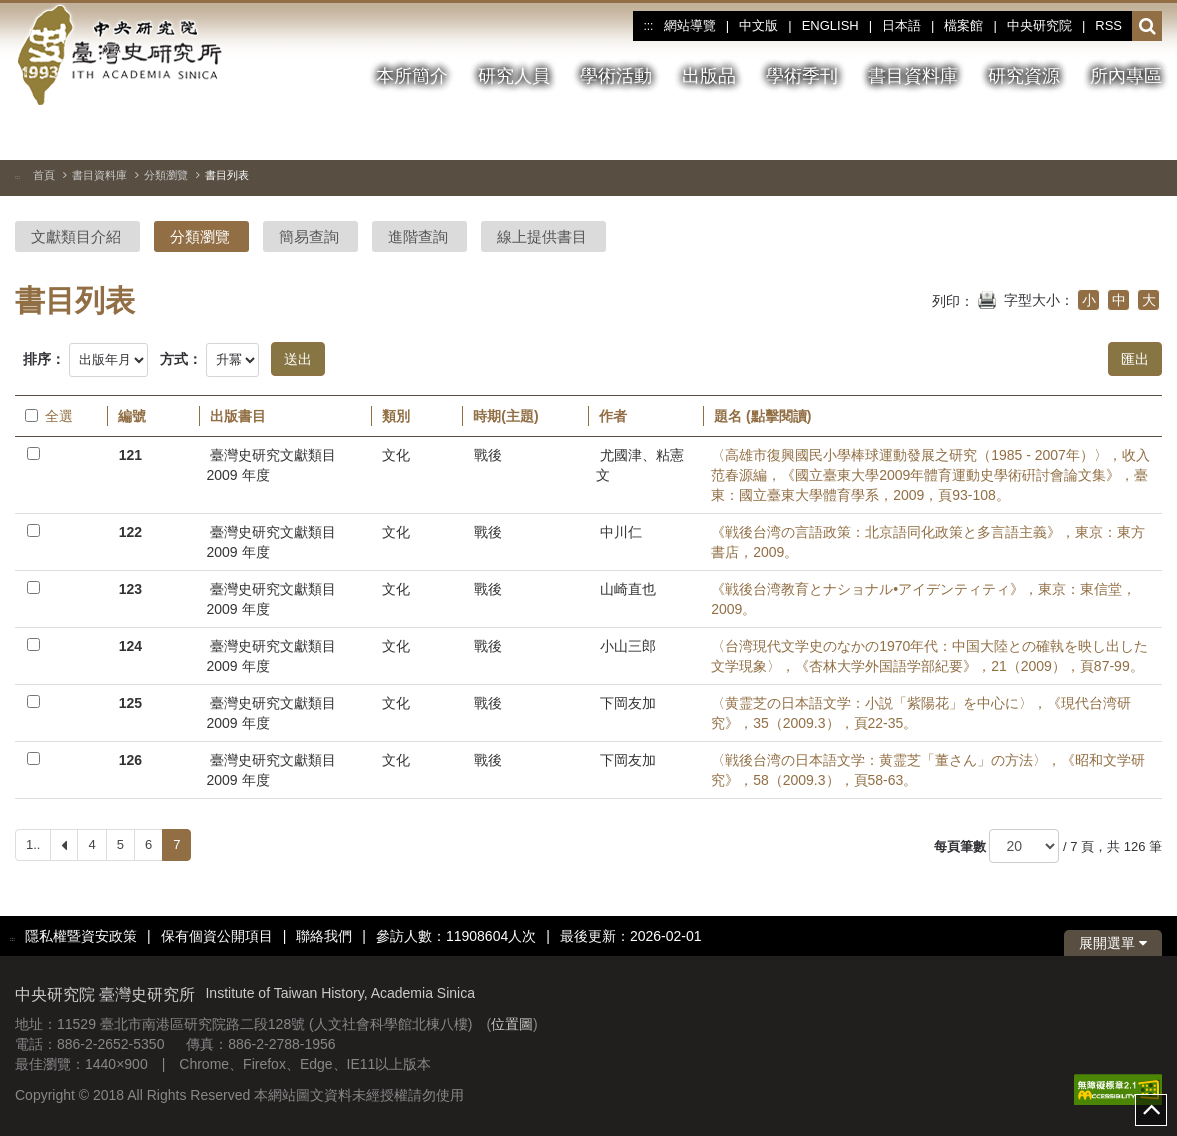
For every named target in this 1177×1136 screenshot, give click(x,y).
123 (130, 589)
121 (130, 455)
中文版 (758, 25)
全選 (49, 416)
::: (648, 26)
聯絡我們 (324, 936)
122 (130, 532)
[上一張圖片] (1075, 134)
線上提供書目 (542, 236)
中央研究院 (1039, 25)
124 (130, 646)
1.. (33, 844)
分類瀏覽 (166, 175)
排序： (44, 359)
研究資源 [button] (1024, 76)
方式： (181, 359)
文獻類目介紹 (76, 236)
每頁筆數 (960, 846)
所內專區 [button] (1126, 76)
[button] (1147, 27)
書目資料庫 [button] (913, 76)
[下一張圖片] (1111, 134)
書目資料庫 (99, 175)
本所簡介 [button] (412, 76)
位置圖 (512, 1024)
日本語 (901, 25)
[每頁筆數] (1024, 846)
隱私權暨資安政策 (81, 936)
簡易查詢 (309, 236)
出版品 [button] (709, 76)
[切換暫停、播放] (1039, 134)
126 (130, 760)
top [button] (1151, 1110)
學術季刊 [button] (802, 76)
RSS (1108, 25)
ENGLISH (830, 25)
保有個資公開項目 (217, 936)
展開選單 (1113, 943)
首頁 (44, 175)
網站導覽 (690, 25)
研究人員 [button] (514, 76)
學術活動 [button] (616, 76)
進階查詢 (418, 236)
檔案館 (963, 25)
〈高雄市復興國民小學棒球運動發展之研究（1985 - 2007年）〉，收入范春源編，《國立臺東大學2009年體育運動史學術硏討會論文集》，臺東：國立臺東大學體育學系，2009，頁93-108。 (930, 475)
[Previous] (64, 845)
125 (130, 703)
